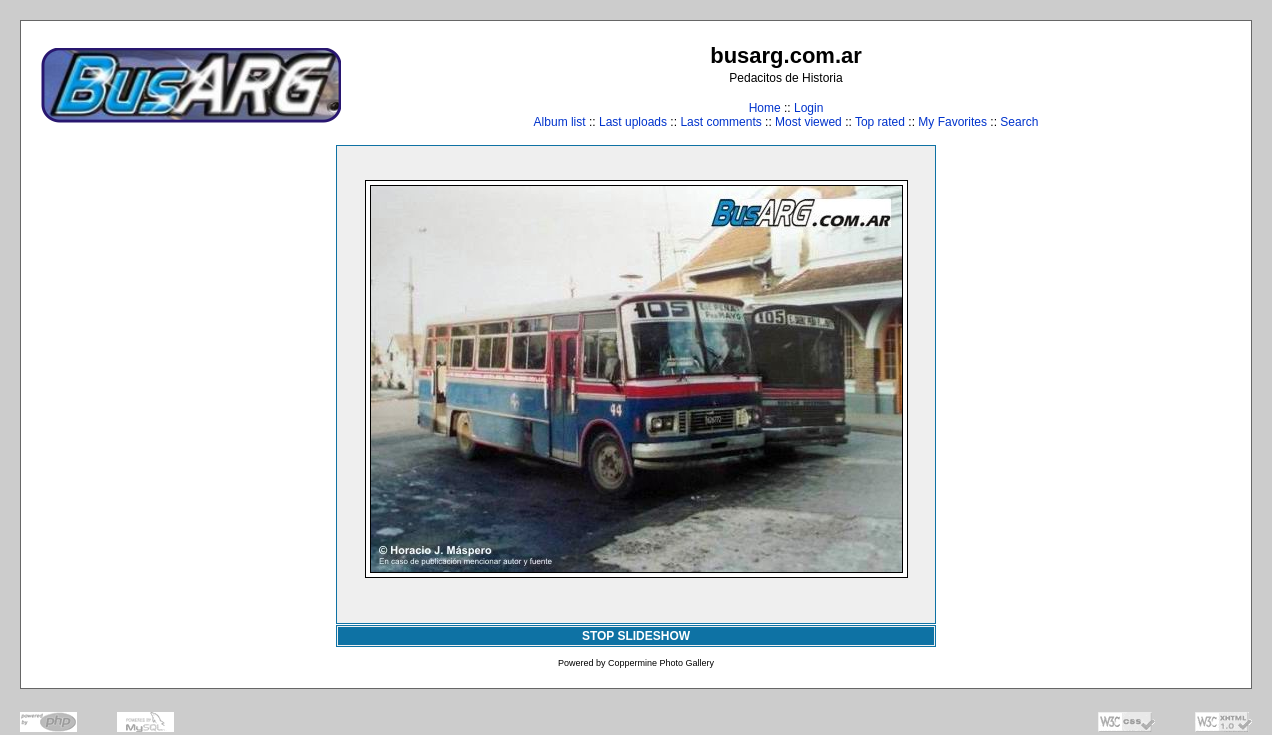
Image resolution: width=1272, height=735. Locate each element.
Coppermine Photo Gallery (661, 663)
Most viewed (808, 122)
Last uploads (633, 122)
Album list (560, 122)
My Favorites (952, 122)
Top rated (880, 122)
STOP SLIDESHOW (636, 636)
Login (808, 108)
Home (765, 108)
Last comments (720, 122)
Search (1019, 122)
